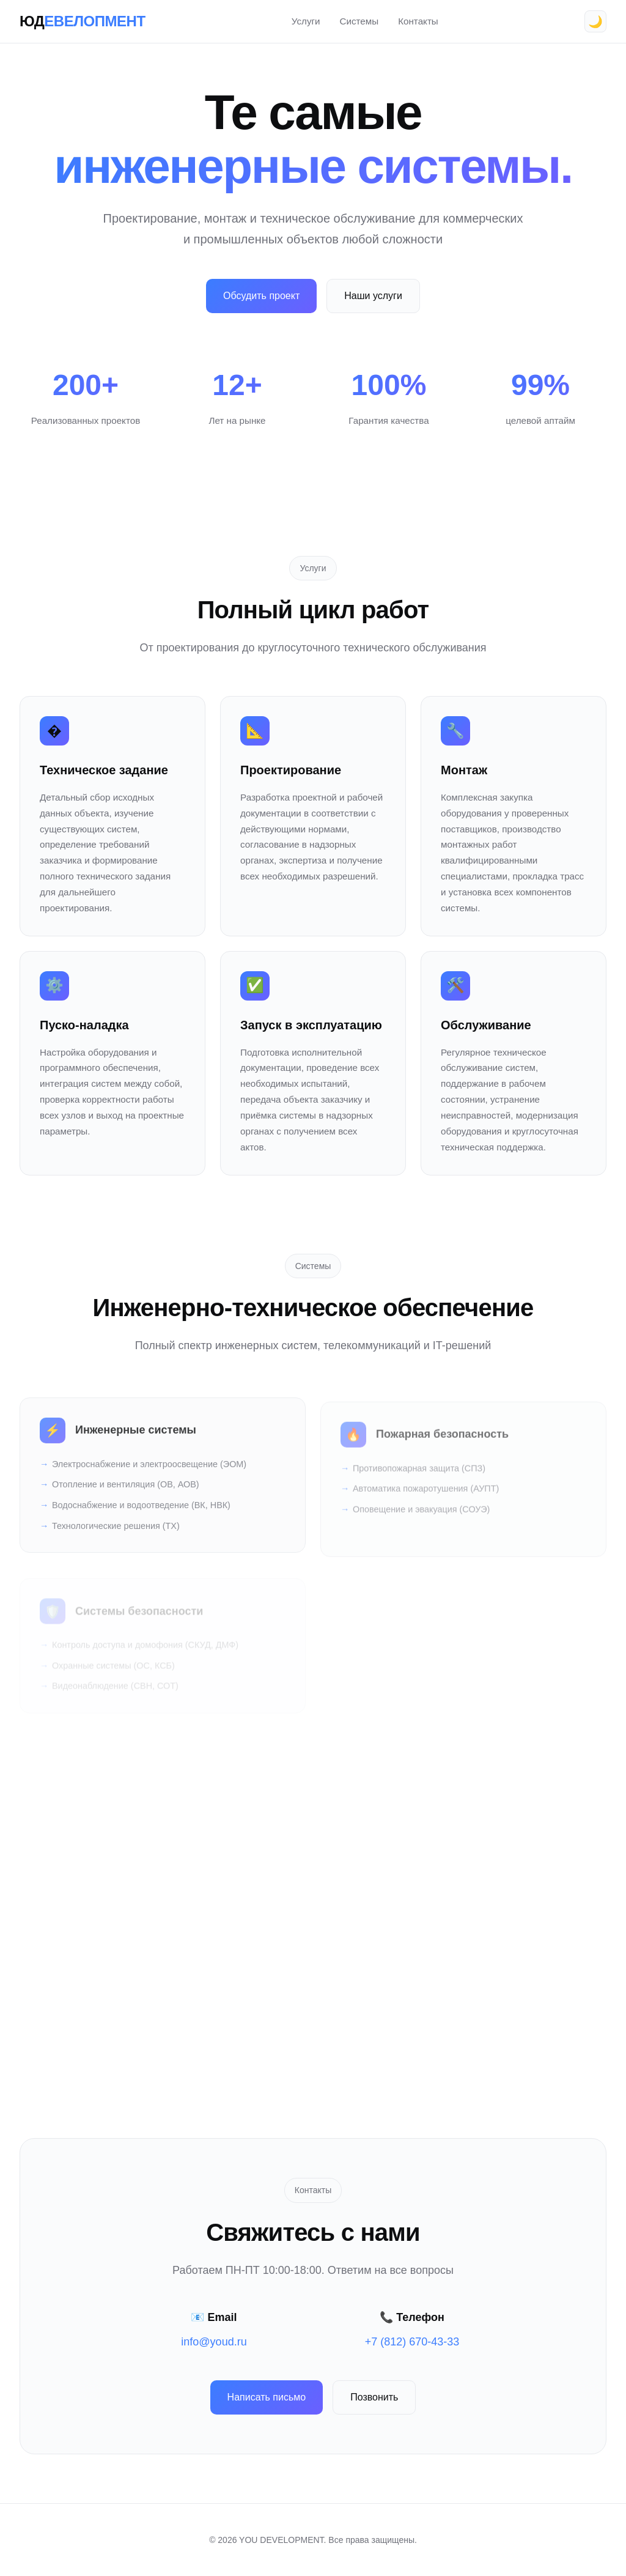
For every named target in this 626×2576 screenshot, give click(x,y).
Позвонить (374, 2397)
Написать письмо (266, 2397)
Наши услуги (373, 296)
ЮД (82, 21)
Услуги (306, 21)
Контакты (418, 21)
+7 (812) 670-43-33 (412, 2342)
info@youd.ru (213, 2342)
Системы (359, 21)
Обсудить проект (261, 296)
